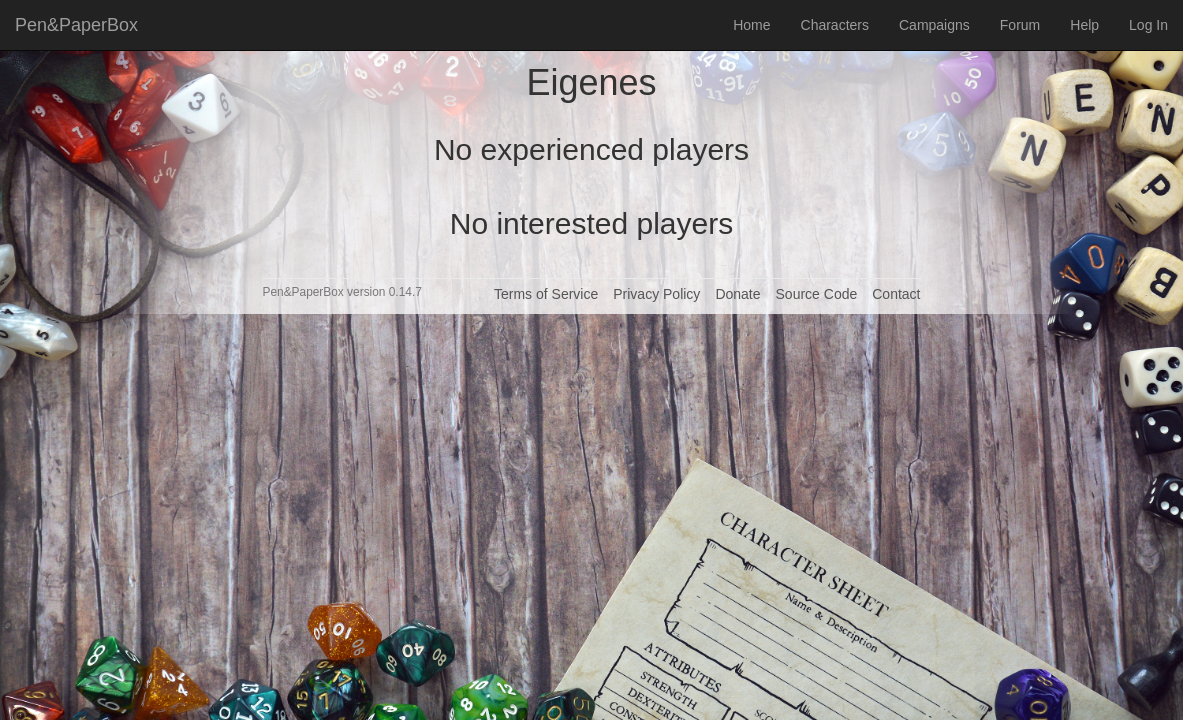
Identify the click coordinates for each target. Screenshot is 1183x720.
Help (1084, 25)
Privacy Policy (656, 294)
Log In (1148, 25)
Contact (896, 294)
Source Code (817, 294)
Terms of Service (546, 294)
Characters (835, 25)
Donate (737, 294)
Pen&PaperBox (76, 25)
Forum (1020, 25)
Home (751, 25)
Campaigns (934, 25)
